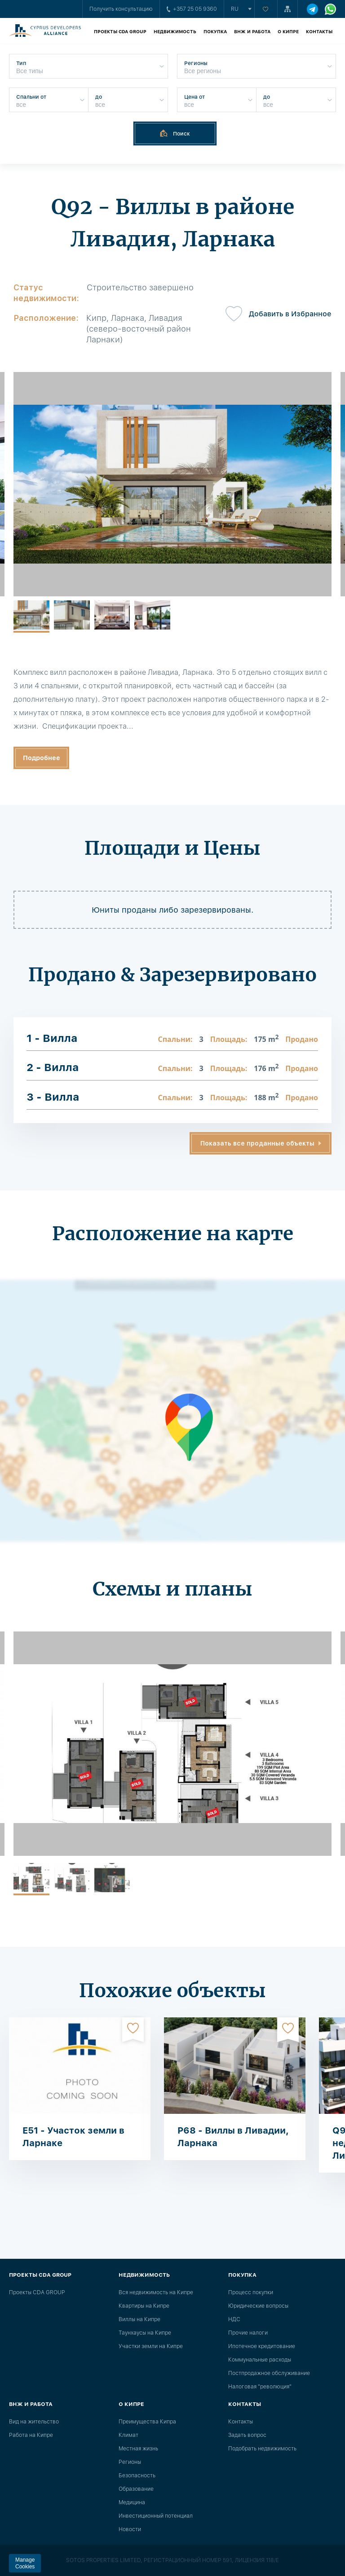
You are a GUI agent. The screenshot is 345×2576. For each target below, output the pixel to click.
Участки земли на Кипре (151, 2346)
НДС (234, 2319)
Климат (128, 2435)
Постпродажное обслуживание (269, 2373)
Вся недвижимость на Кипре (156, 2292)
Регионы (130, 2462)
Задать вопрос (247, 2435)
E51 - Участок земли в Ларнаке (73, 2136)
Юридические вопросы (258, 2306)
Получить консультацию (121, 9)
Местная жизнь (138, 2448)
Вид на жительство (34, 2422)
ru (235, 9)
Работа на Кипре (31, 2435)
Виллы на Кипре (139, 2319)
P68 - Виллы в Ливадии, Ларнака (233, 2136)
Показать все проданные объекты (257, 1143)
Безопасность (137, 2475)
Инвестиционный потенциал (156, 2516)
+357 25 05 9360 (192, 9)
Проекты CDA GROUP (120, 31)
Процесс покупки (250, 2292)
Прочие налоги (248, 2333)
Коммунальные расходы (259, 2360)
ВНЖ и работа (252, 31)
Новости (130, 2529)
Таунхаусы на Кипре (145, 2333)
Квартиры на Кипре (144, 2306)
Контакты (319, 31)
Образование (136, 2489)
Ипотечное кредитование (261, 2346)
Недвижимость (175, 31)
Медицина (132, 2502)
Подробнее (41, 757)
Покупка (215, 31)
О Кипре (288, 31)
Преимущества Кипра (147, 2422)
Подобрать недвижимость (262, 2448)
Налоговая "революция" (260, 2387)
